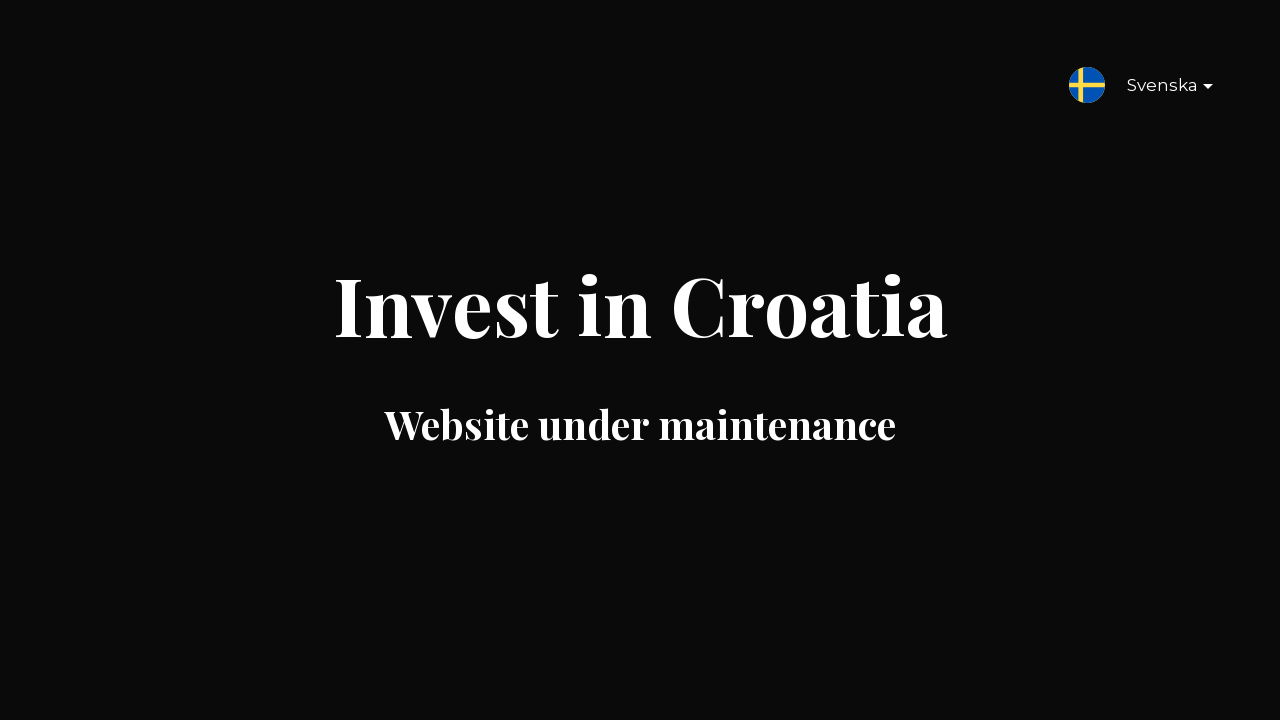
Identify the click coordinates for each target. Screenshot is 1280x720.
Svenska (1154, 89)
